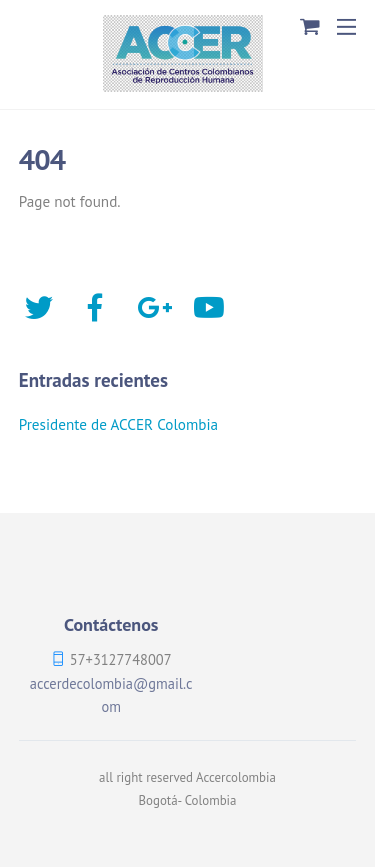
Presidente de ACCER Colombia (118, 424)
